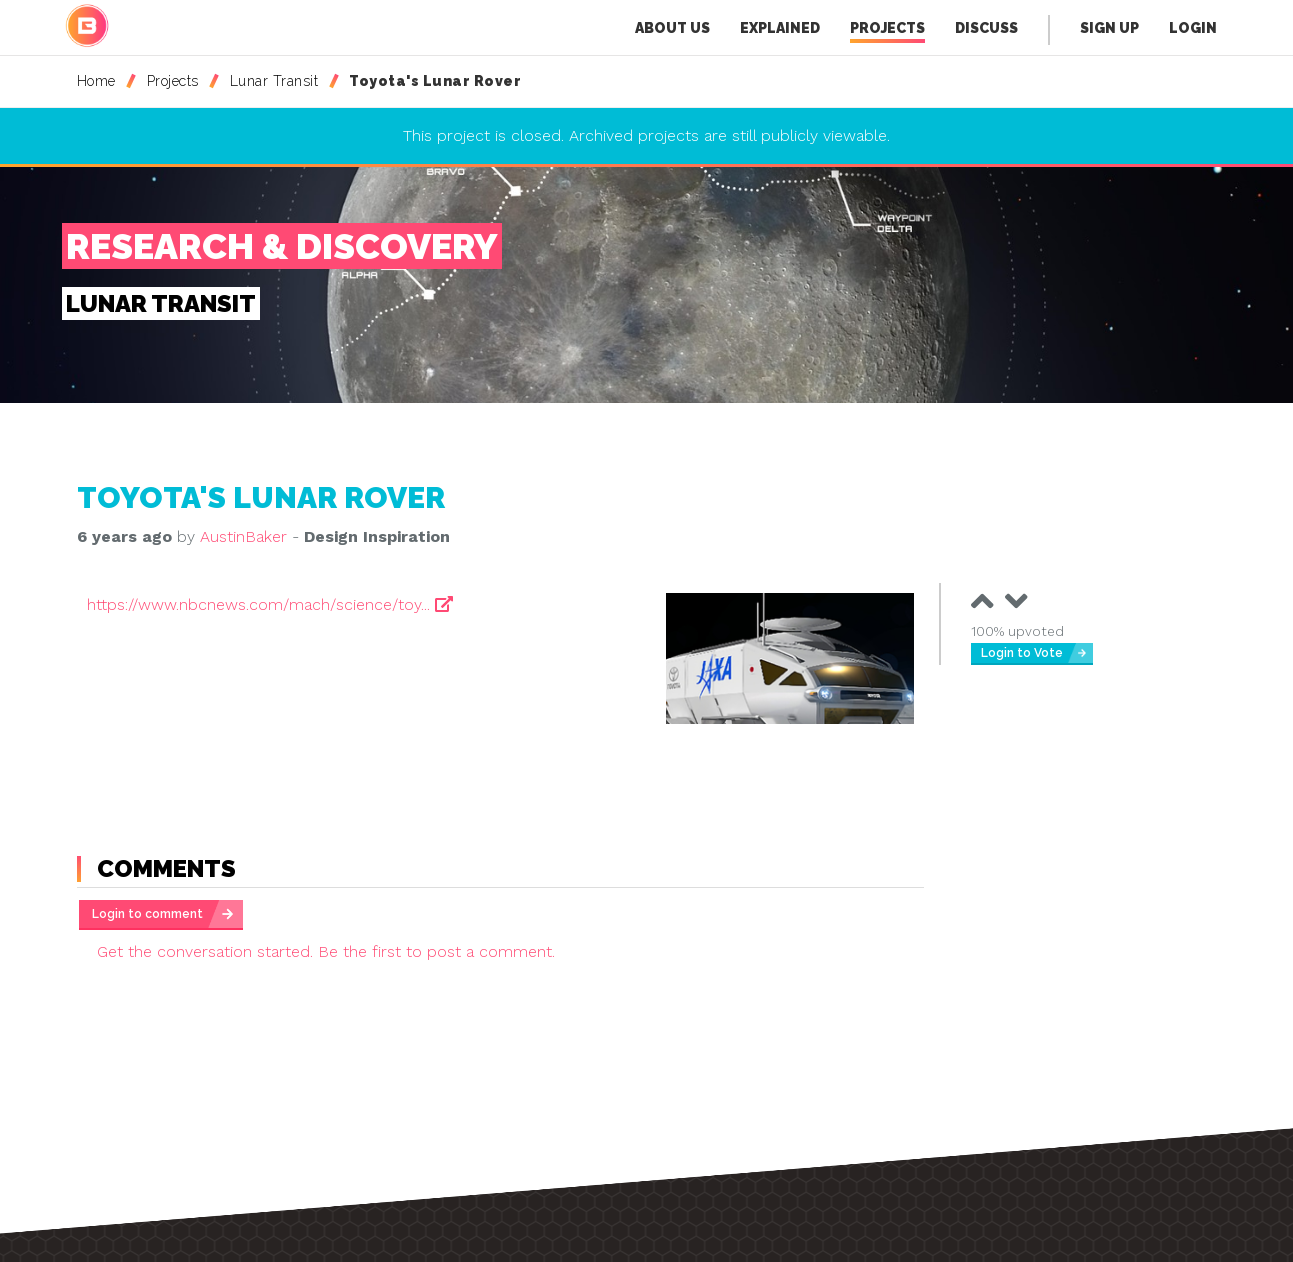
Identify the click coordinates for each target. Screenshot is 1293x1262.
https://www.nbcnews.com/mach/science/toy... (270, 604)
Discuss (986, 28)
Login (1193, 28)
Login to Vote (1022, 653)
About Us (672, 28)
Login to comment (147, 914)
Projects (887, 31)
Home (96, 81)
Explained (780, 28)
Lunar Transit (274, 81)
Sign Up (1109, 28)
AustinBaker (243, 536)
